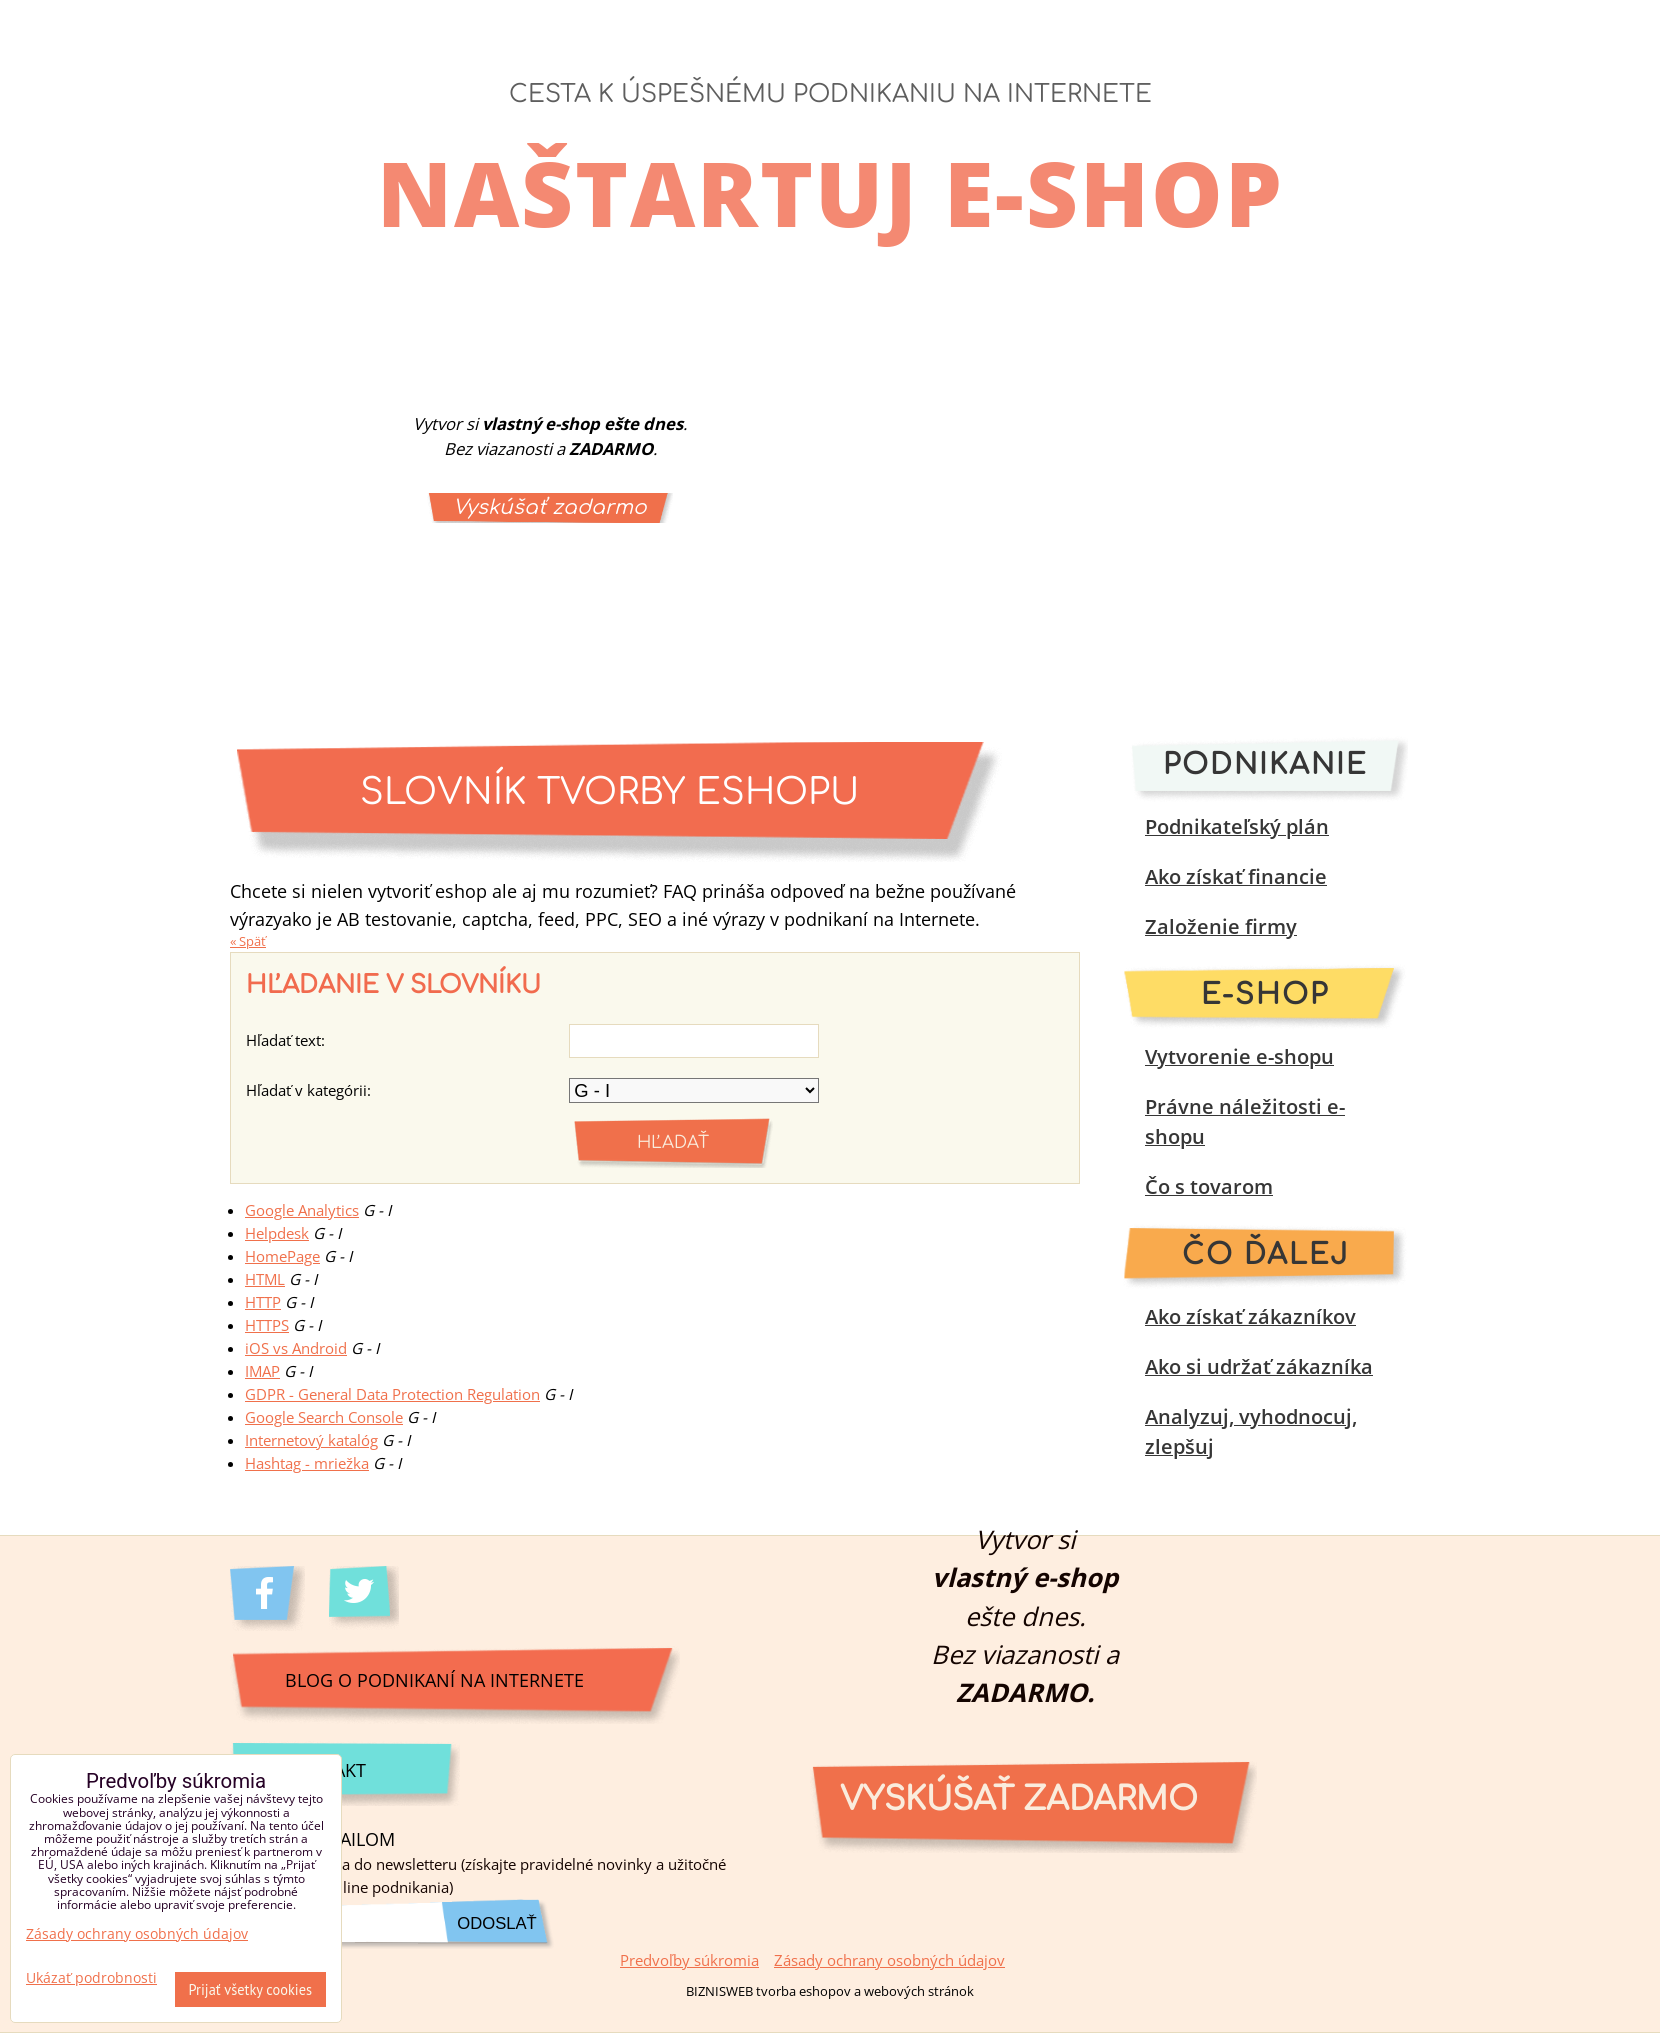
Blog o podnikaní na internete (434, 1679)
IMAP (262, 1371)
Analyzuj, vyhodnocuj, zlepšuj (1251, 1431)
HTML (265, 1279)
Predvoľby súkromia (689, 1960)
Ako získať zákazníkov (1250, 1316)
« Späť (248, 941)
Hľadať (673, 1142)
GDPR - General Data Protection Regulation (392, 1394)
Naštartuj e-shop (830, 192)
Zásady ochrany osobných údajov (889, 1960)
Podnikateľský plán (1237, 826)
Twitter (366, 1598)
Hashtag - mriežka (307, 1463)
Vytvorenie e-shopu (1239, 1056)
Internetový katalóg (311, 1440)
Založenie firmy (1221, 926)
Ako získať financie (1236, 876)
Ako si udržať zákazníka (1259, 1366)
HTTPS (267, 1325)
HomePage (282, 1256)
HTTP (263, 1302)
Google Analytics (302, 1210)
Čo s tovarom (1209, 1186)
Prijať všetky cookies (251, 1989)
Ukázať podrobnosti (91, 1978)
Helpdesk (277, 1233)
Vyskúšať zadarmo (550, 507)
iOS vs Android (296, 1348)
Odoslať (496, 1923)
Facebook (267, 1598)
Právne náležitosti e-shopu (1245, 1121)
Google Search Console (324, 1417)
